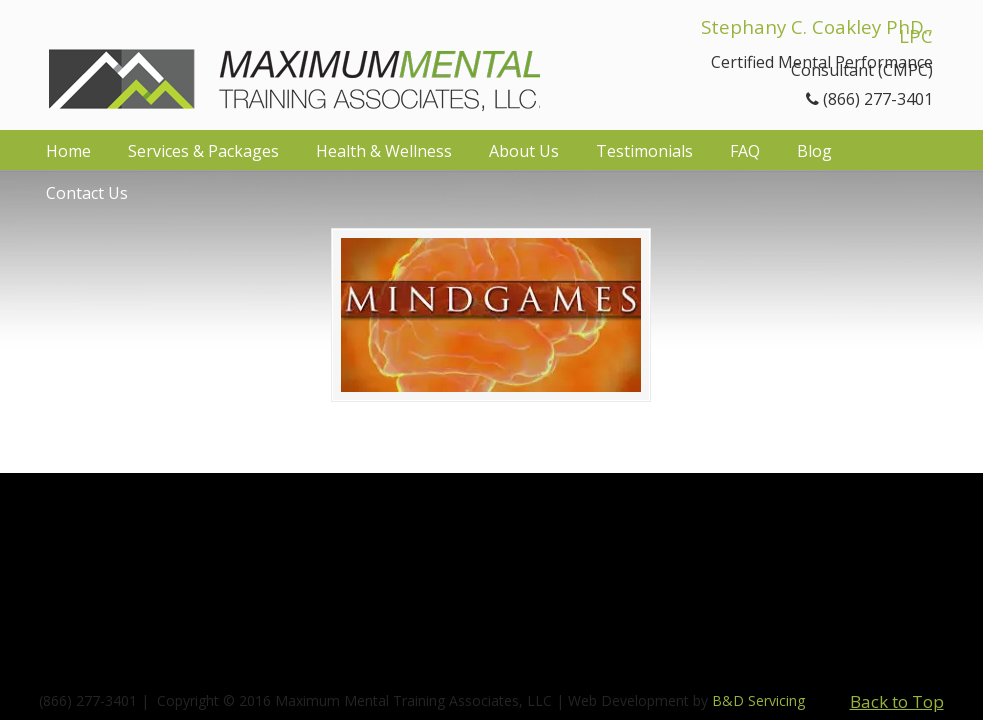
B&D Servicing (758, 700)
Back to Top (897, 701)
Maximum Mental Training (294, 62)
